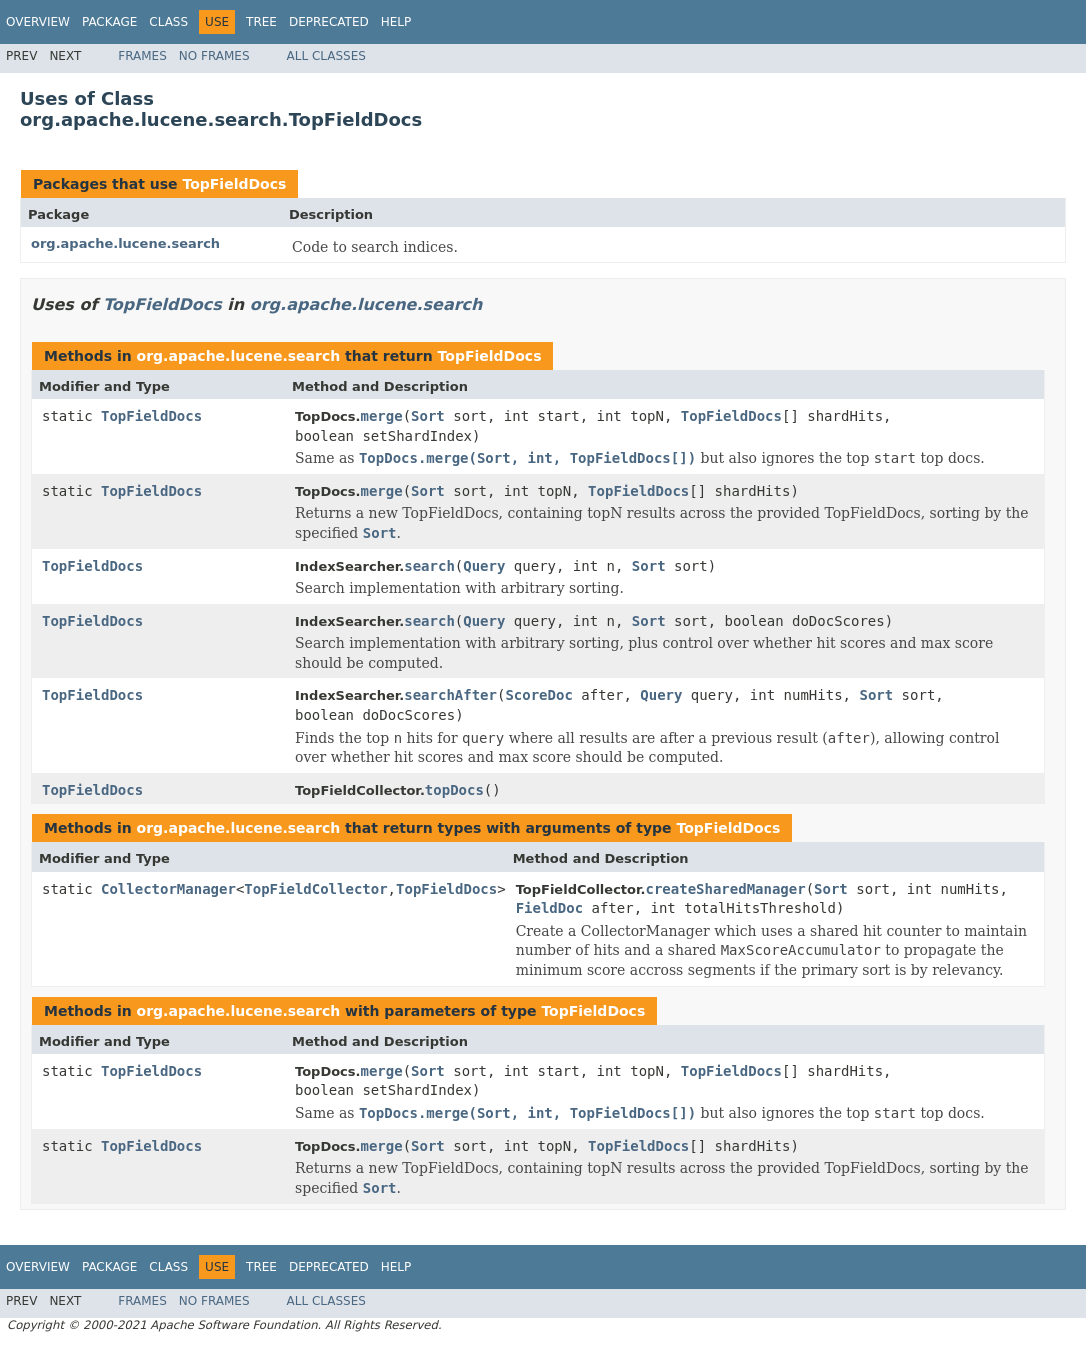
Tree (261, 22)
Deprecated (329, 22)
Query (484, 566)
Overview (38, 22)
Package (109, 22)
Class (168, 22)
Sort (428, 416)
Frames (142, 56)
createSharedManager (725, 889)
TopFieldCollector (315, 889)
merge (381, 416)
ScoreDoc (538, 695)
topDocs (454, 790)
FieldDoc (549, 908)
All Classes (326, 56)
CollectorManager (168, 889)
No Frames (214, 56)
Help (396, 22)
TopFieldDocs (234, 184)
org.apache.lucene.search (125, 243)
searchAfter (450, 695)
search (429, 566)
